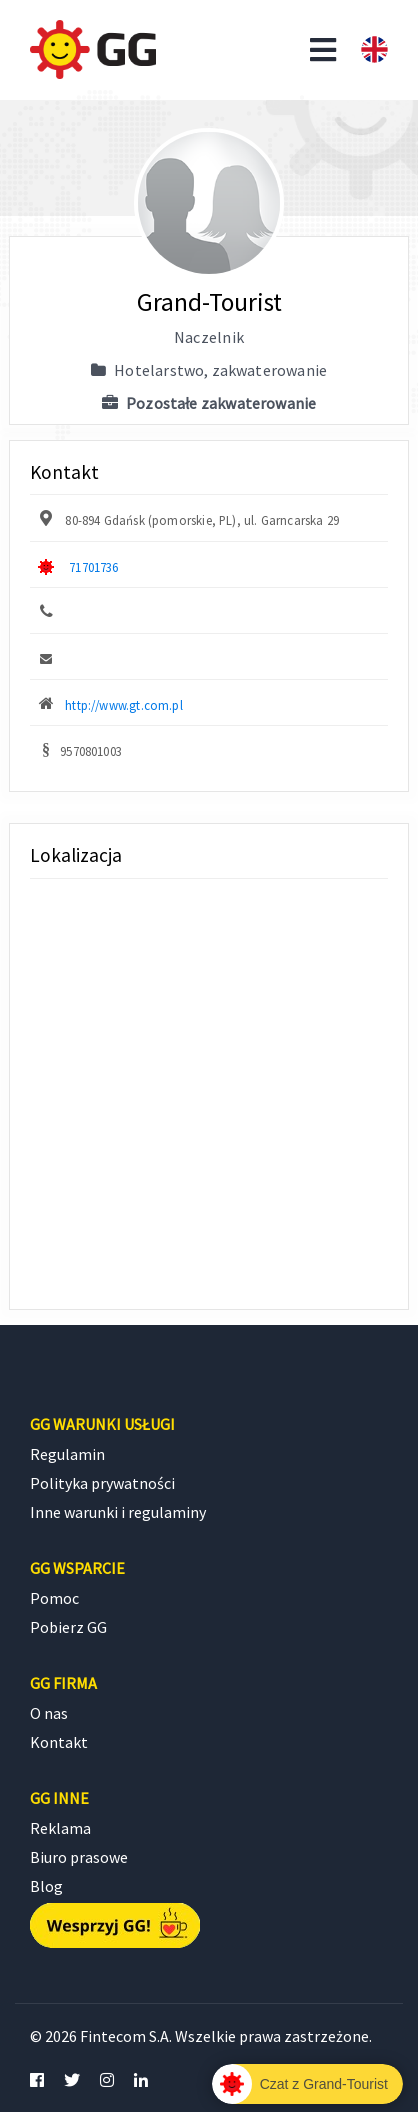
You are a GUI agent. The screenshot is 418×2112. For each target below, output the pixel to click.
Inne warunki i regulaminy (118, 1512)
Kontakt (59, 1742)
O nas (49, 1713)
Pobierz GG (68, 1627)
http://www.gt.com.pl (124, 705)
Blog (46, 1886)
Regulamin (67, 1454)
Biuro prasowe (79, 1857)
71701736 (93, 567)
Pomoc (54, 1598)
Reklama (60, 1828)
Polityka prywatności (102, 1483)
